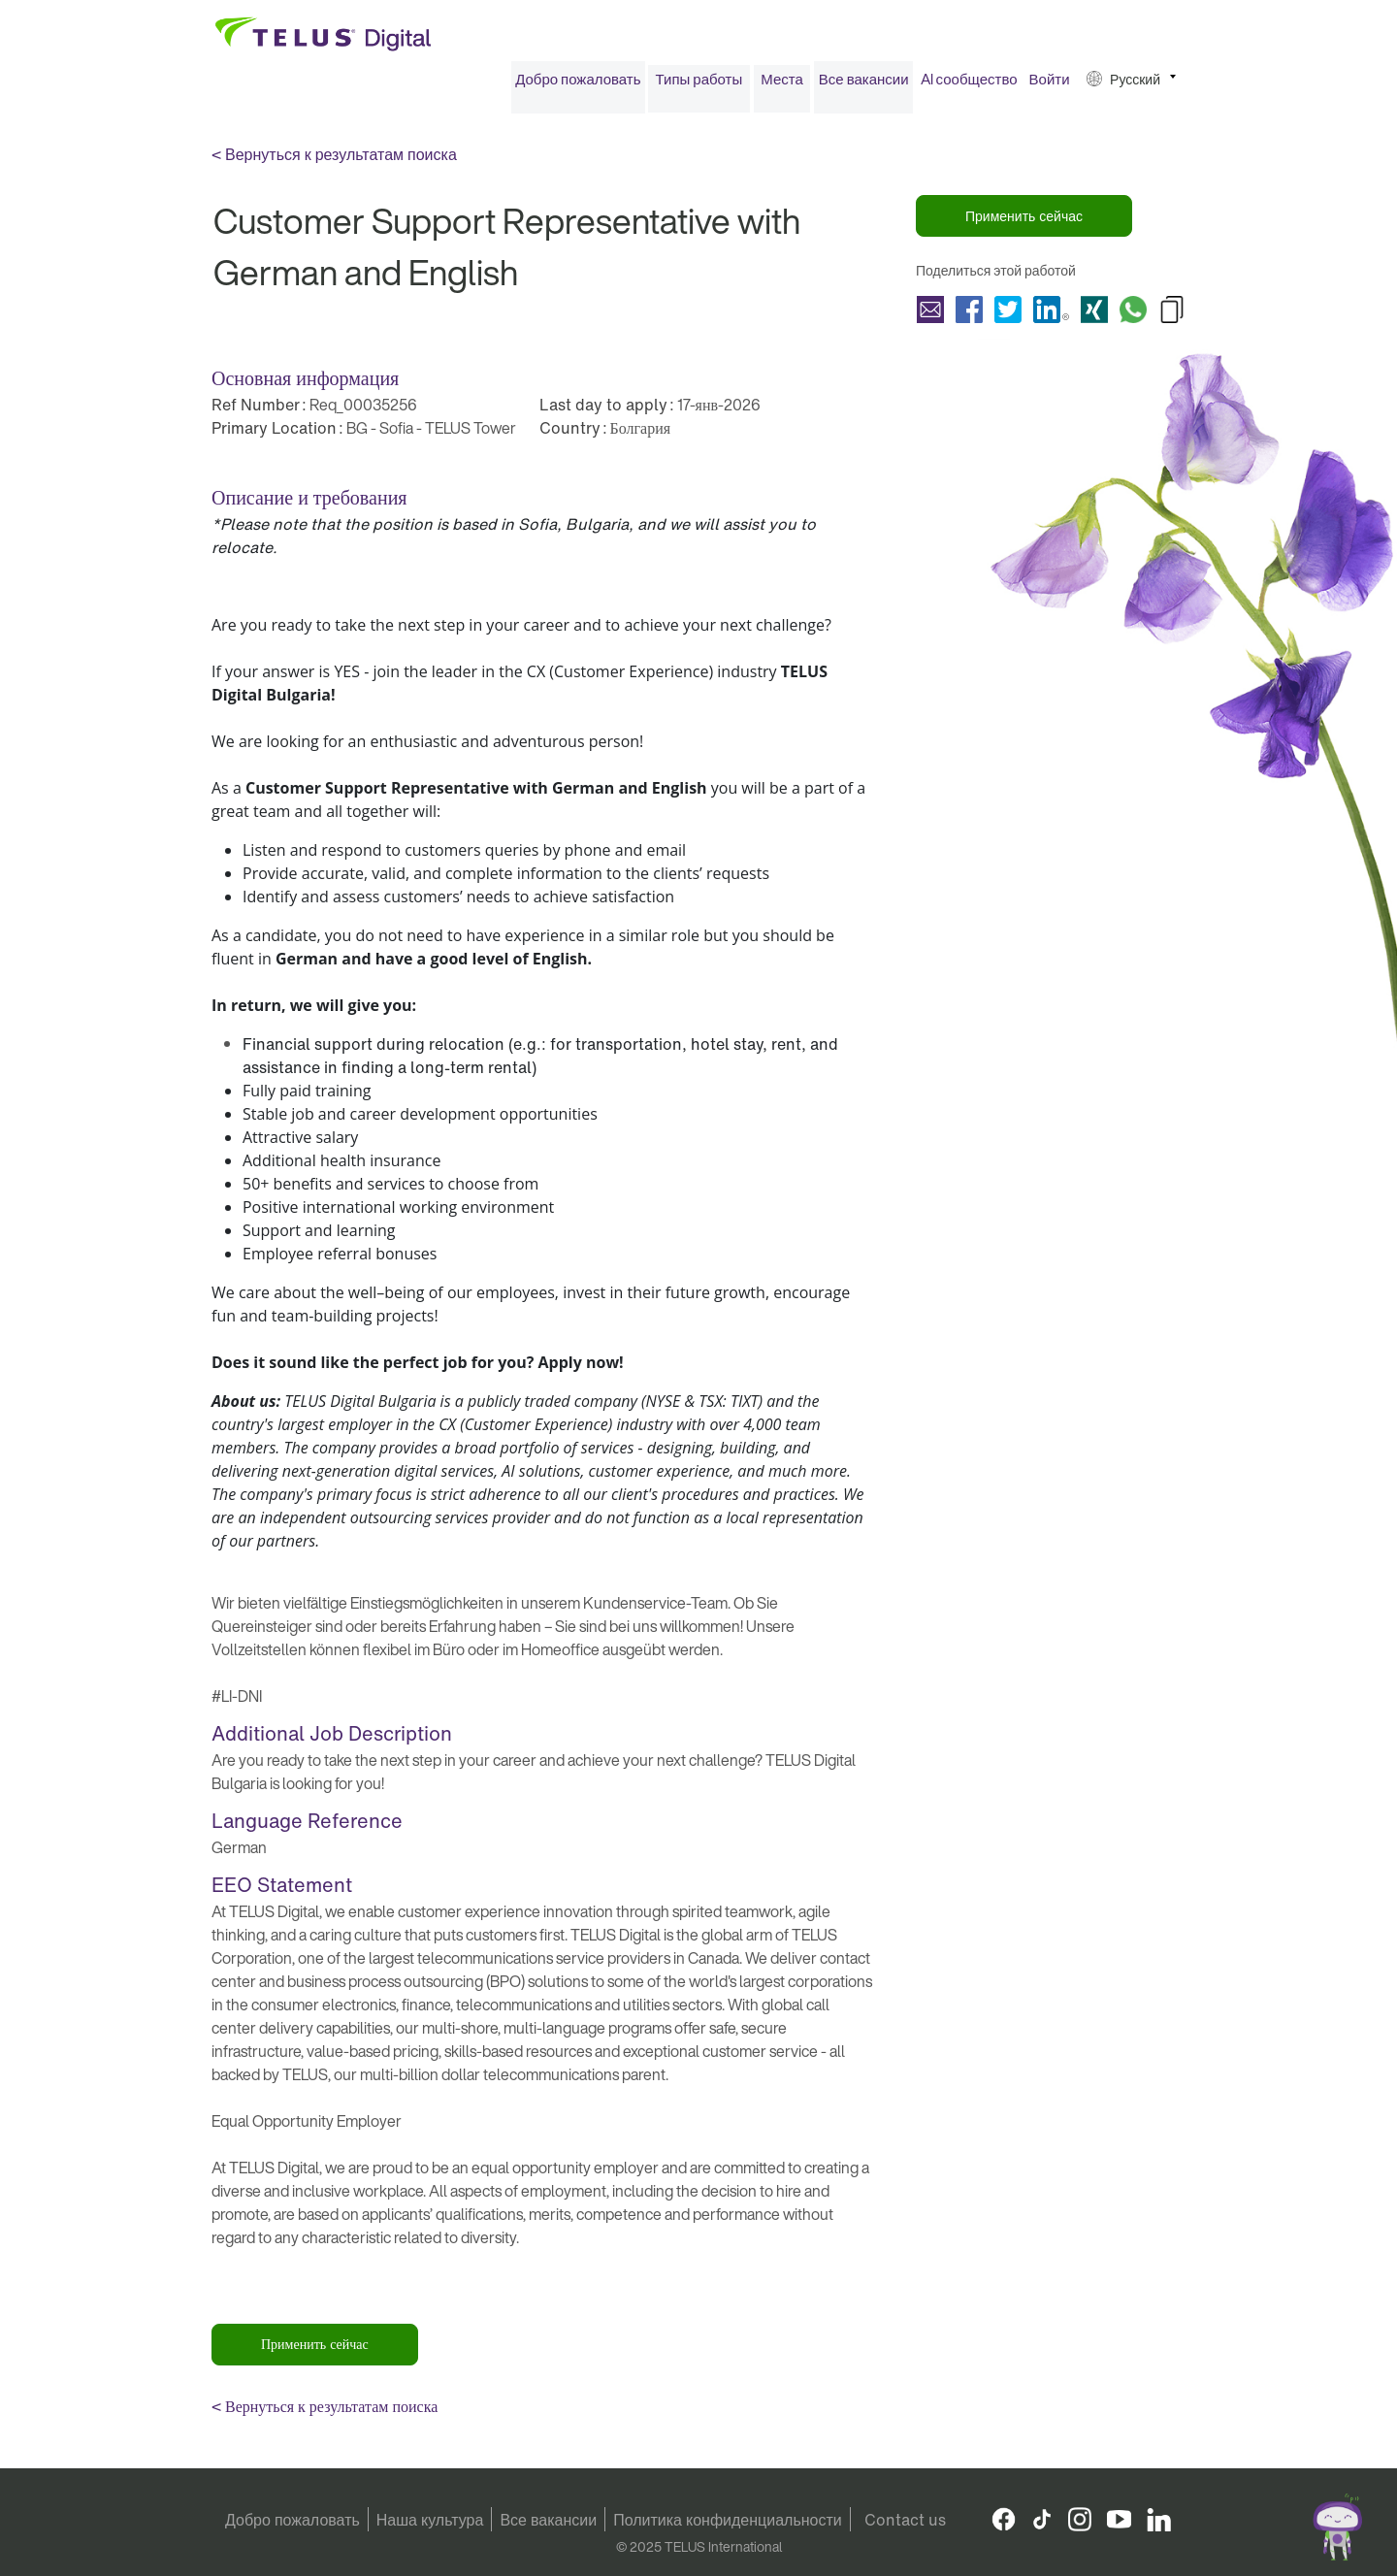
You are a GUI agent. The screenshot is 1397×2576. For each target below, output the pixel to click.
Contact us (905, 2519)
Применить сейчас (1024, 222)
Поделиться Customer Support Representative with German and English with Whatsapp (1133, 315)
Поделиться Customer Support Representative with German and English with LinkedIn (1051, 315)
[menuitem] (578, 86)
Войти (1049, 85)
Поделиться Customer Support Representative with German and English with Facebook (969, 315)
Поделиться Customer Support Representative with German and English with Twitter (1008, 315)
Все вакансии (864, 85)
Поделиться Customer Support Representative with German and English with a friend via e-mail (930, 315)
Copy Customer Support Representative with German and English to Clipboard (1172, 315)
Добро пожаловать (577, 85)
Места (782, 85)
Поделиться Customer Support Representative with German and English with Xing (1094, 315)
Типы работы (699, 85)
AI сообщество (969, 85)
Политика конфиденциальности (727, 2519)
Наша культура (430, 2519)
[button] (1131, 86)
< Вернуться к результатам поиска (334, 161)
